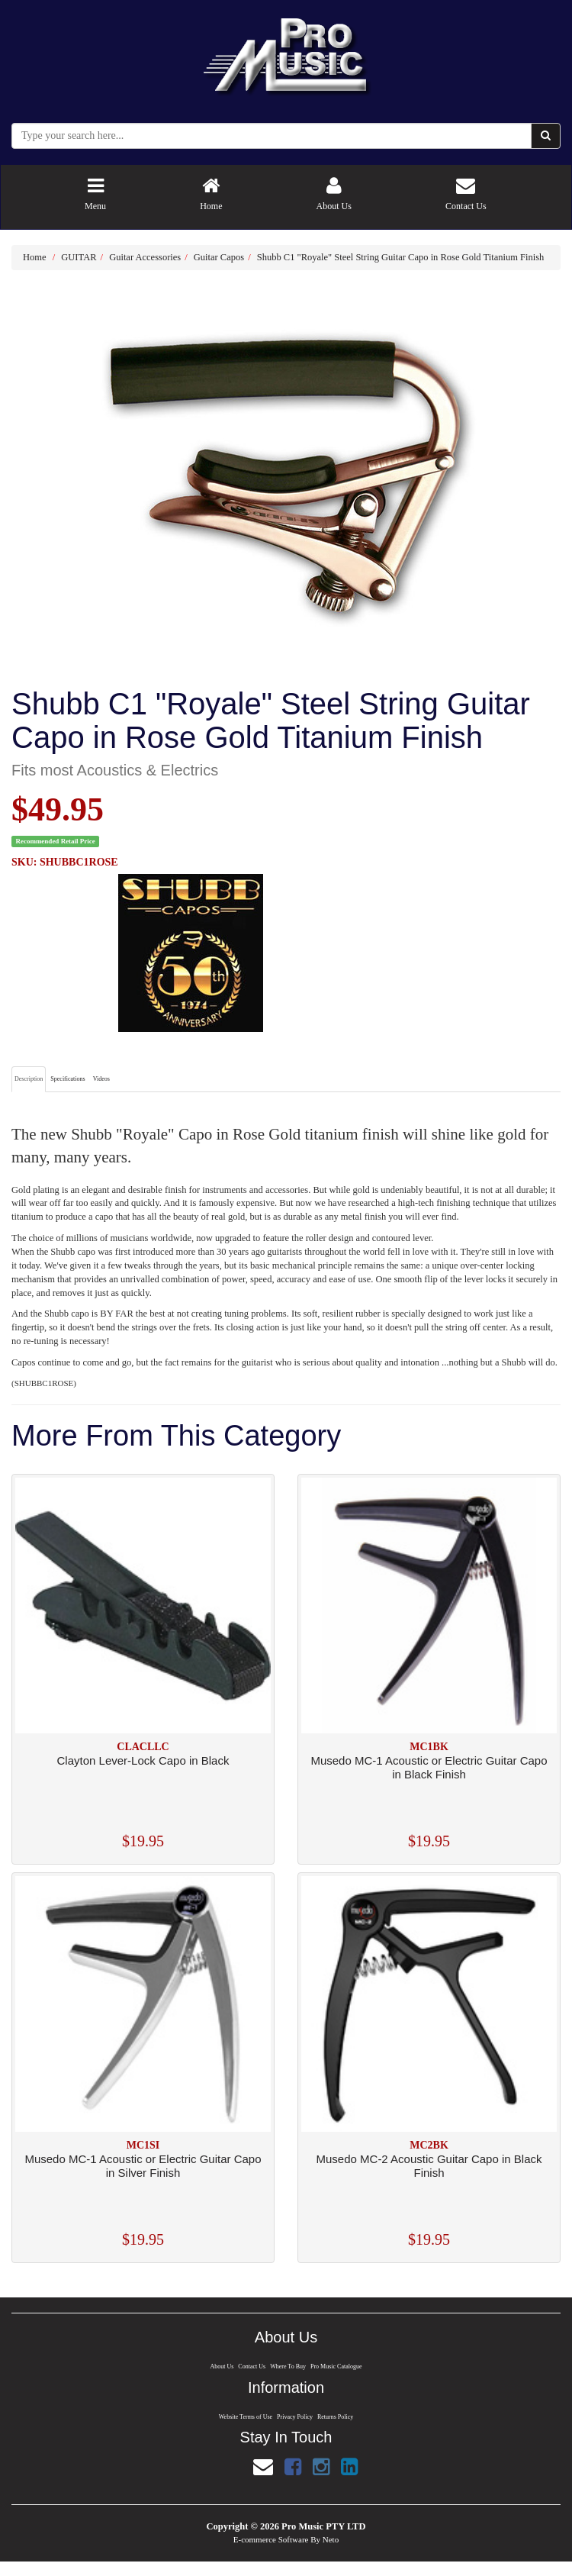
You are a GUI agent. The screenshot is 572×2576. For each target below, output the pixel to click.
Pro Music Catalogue (337, 2366)
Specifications (67, 1078)
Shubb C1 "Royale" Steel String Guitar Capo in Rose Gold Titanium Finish (401, 257)
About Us (220, 2366)
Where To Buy (288, 2366)
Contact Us (251, 2366)
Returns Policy (336, 2416)
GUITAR (78, 257)
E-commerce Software (271, 2540)
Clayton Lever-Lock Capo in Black (143, 1760)
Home (35, 257)
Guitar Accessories (145, 257)
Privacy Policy (295, 2416)
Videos (101, 1078)
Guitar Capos (219, 257)
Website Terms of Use (244, 2416)
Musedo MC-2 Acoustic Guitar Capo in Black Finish (429, 2165)
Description (28, 1078)
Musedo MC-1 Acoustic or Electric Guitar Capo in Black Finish (428, 1767)
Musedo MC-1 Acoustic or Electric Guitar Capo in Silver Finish (142, 2165)
